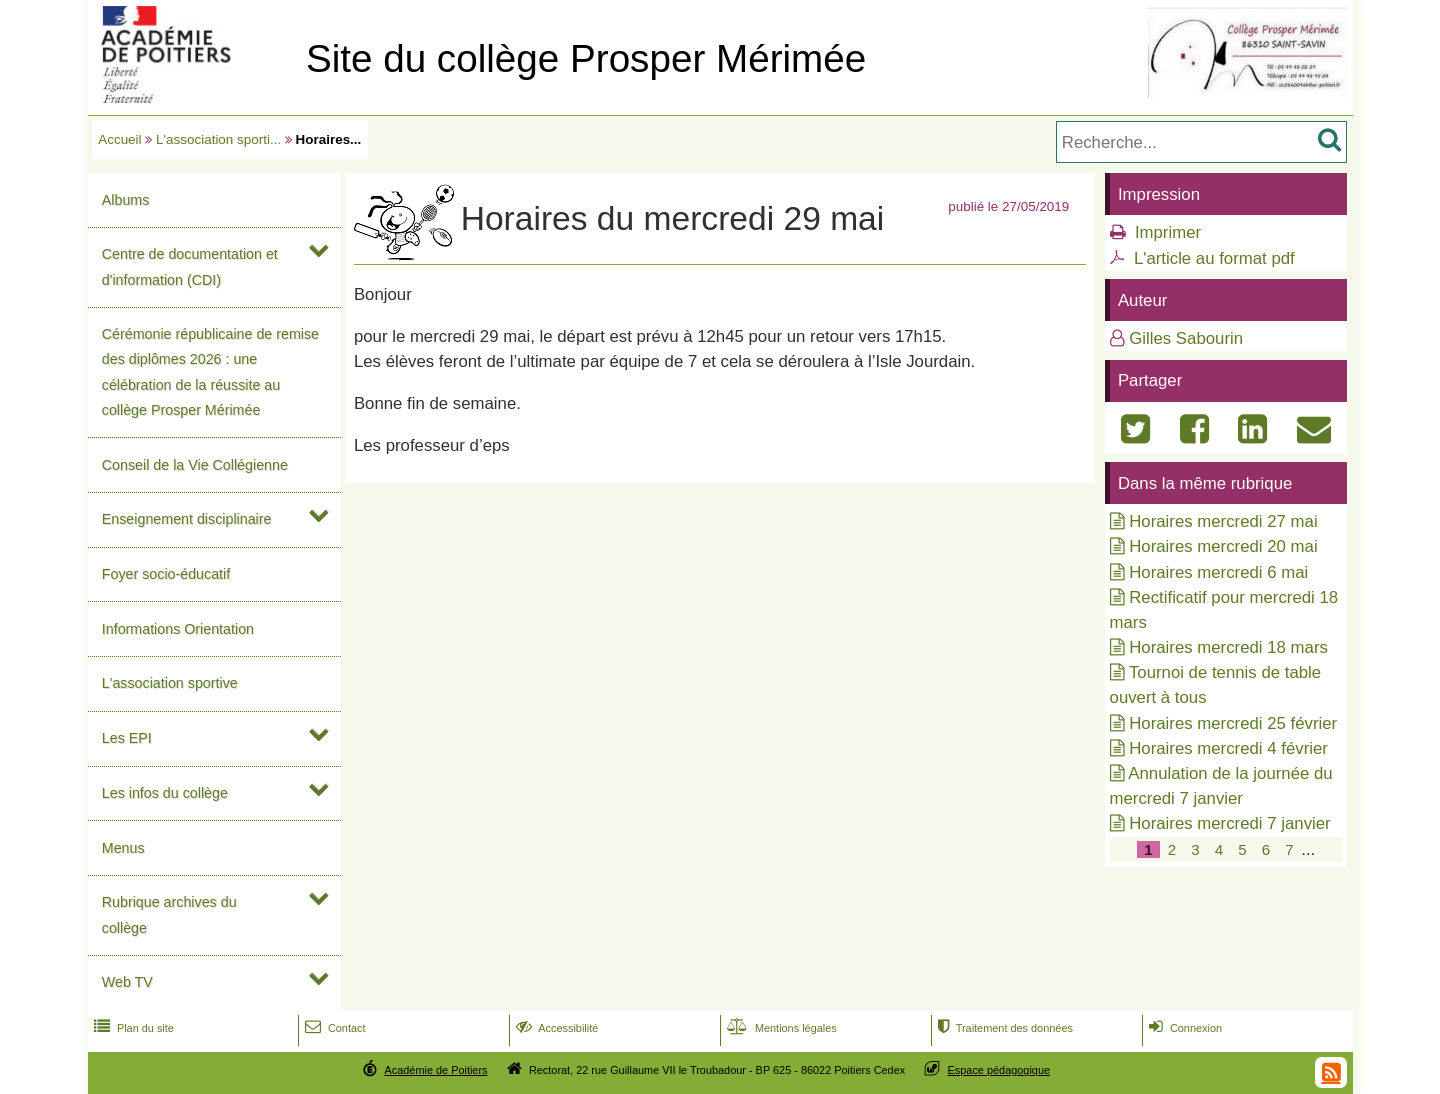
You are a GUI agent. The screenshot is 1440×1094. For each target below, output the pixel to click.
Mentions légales (780, 1028)
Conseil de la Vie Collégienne (195, 465)
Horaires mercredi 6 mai (1218, 572)
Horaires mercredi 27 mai (1223, 521)
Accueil (119, 139)
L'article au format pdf (1214, 258)
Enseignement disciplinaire (187, 519)
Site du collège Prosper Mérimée (586, 58)
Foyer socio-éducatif (166, 574)
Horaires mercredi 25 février (1233, 723)
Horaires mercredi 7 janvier (1229, 823)
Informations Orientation (178, 629)
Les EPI (127, 738)
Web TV (127, 982)
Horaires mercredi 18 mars (1228, 647)
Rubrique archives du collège (169, 914)
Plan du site (132, 1028)
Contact (333, 1028)
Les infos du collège (165, 793)
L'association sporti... (218, 139)
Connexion (1183, 1028)
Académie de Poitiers (435, 1070)
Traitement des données (1003, 1028)
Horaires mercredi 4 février (1228, 748)
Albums (126, 200)
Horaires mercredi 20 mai (1223, 546)
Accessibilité (555, 1028)
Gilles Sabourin (1186, 338)
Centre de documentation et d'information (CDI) (190, 266)
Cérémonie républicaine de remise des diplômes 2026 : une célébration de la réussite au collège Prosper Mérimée (210, 372)
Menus (123, 848)
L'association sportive (170, 683)
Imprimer (1168, 232)
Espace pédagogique (999, 1070)
